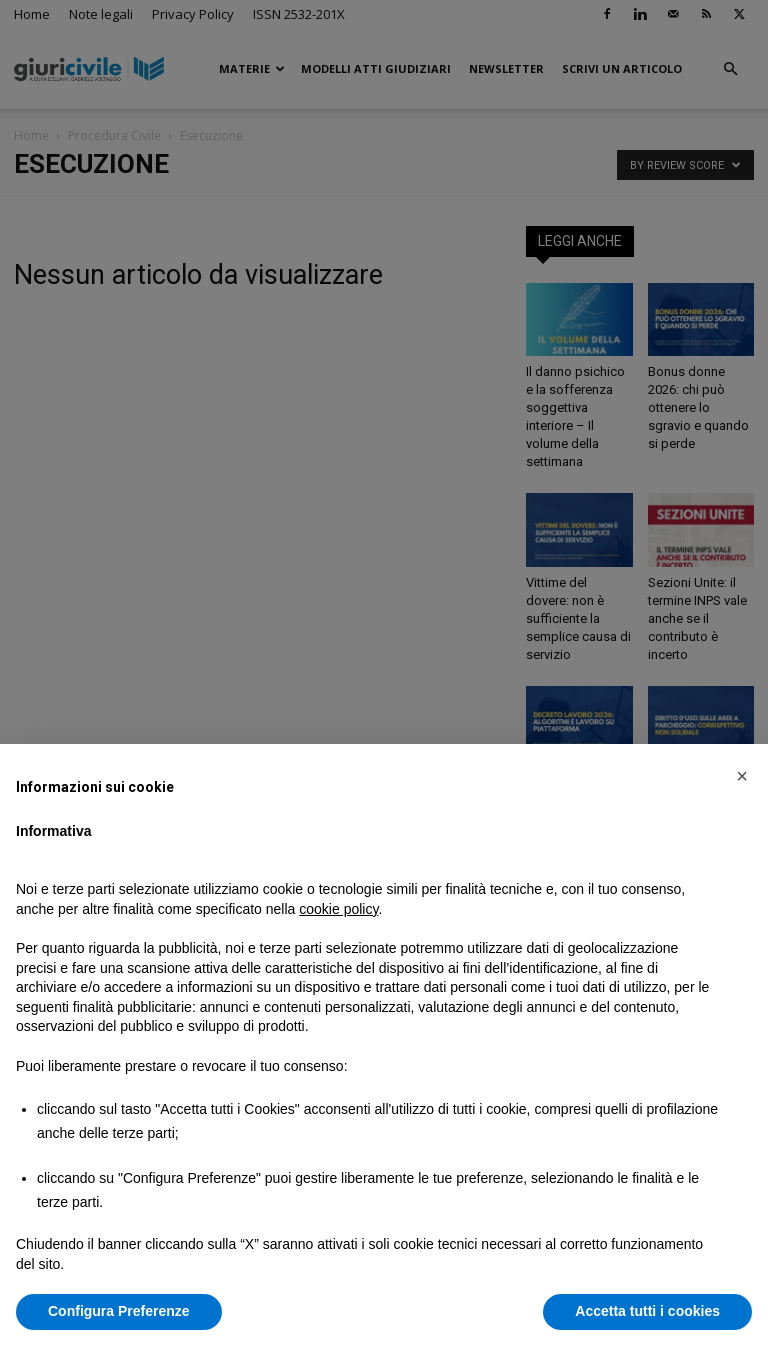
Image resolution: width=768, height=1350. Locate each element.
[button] (742, 776)
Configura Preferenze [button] (119, 1311)
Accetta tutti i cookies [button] (647, 1311)
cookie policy (338, 909)
